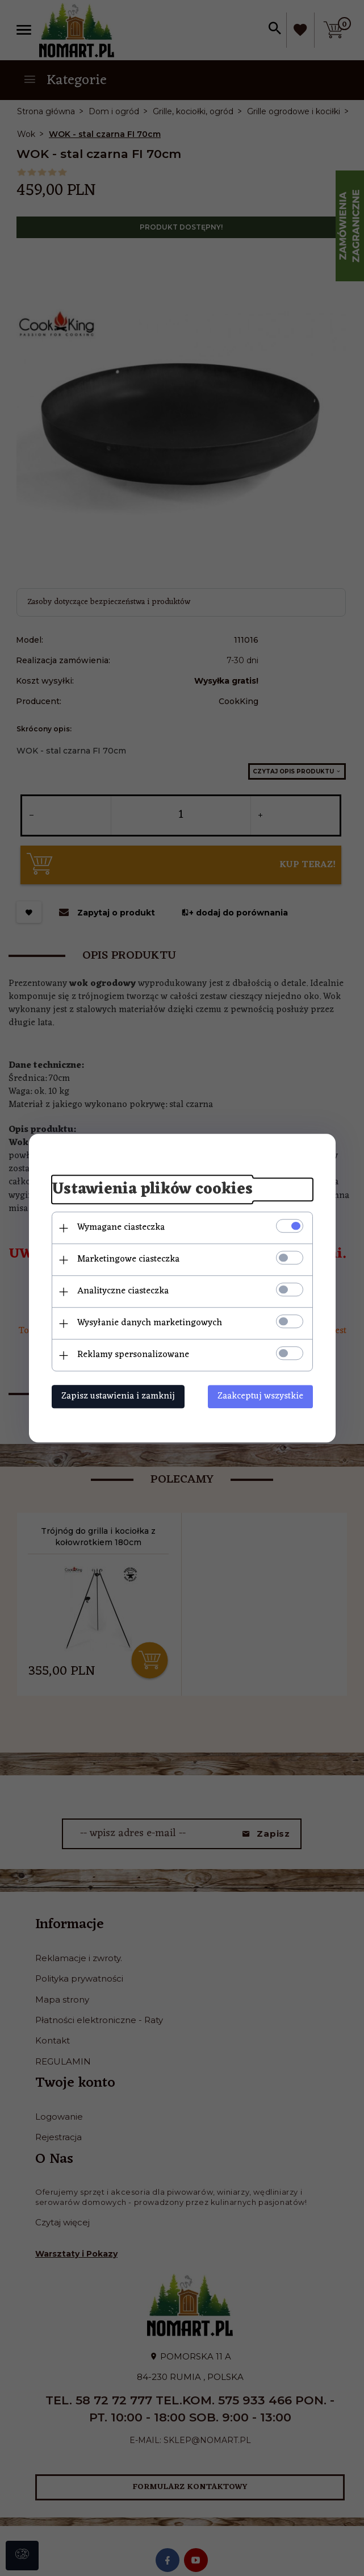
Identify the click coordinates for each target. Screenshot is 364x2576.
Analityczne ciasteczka (123, 1291)
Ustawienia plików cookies (152, 1190)
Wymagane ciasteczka (121, 1227)
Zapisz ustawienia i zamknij (118, 1396)
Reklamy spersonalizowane (133, 1355)
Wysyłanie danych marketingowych (149, 1323)
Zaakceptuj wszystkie (260, 1396)
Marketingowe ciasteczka (128, 1259)
